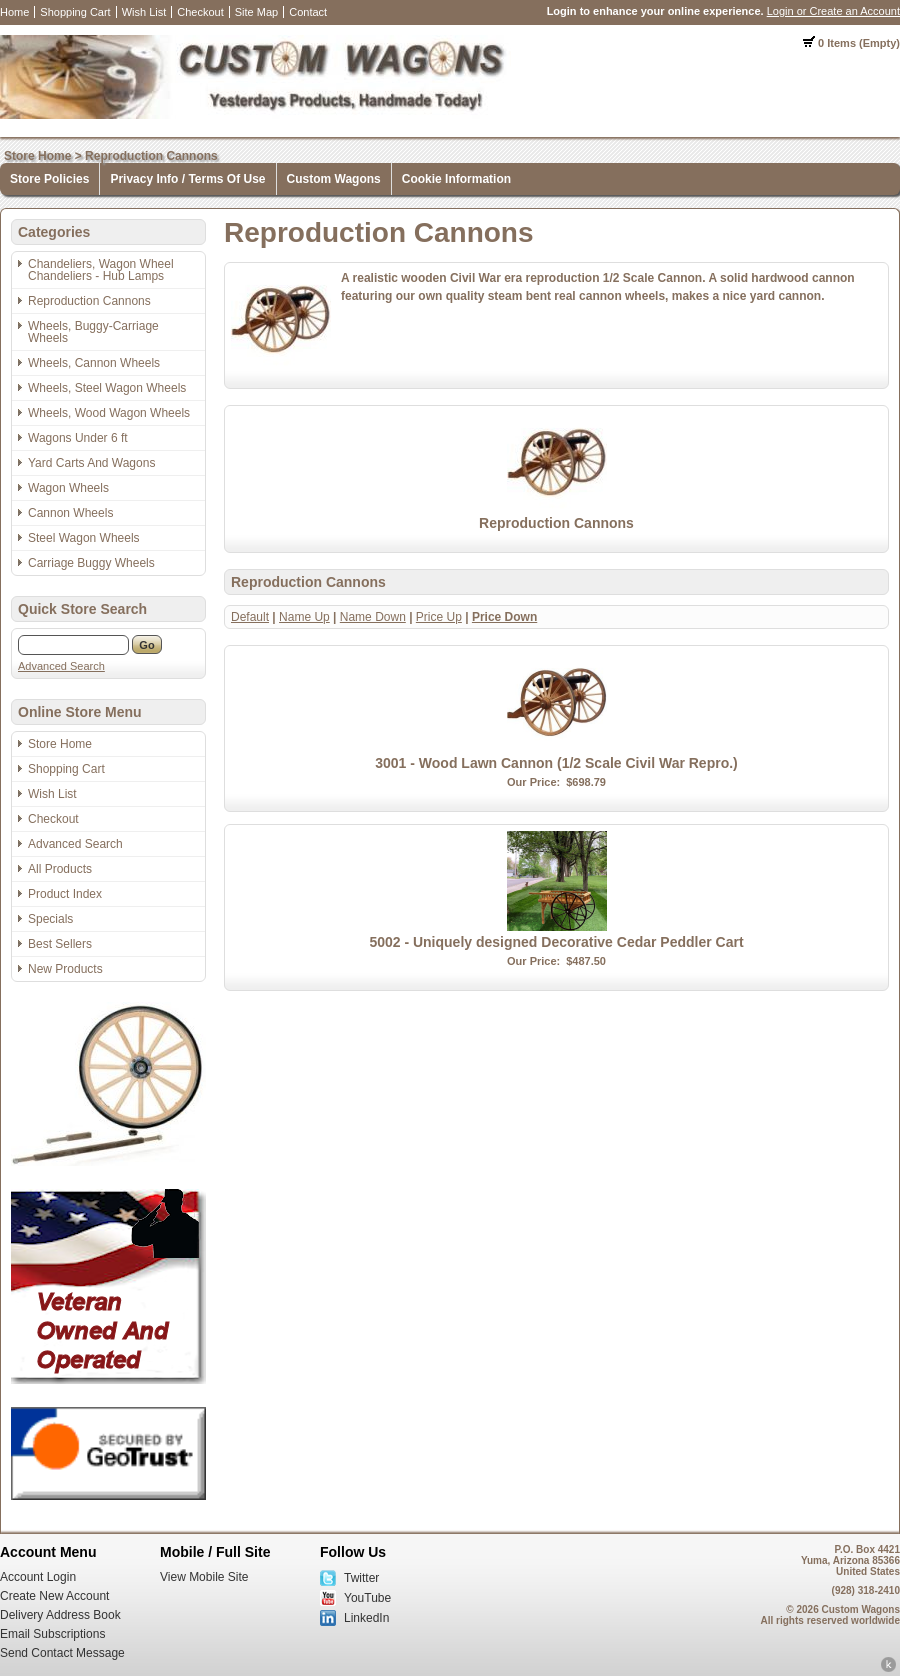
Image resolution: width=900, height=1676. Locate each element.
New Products (65, 969)
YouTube (367, 1598)
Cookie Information (456, 179)
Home (14, 12)
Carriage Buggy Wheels (91, 563)
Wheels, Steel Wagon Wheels (107, 388)
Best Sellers (60, 944)
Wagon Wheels (68, 488)
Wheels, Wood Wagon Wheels (109, 413)
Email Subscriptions (52, 1634)
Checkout (200, 12)
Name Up (304, 617)
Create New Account (54, 1596)
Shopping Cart (75, 12)
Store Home (37, 156)
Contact (308, 12)
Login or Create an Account (833, 11)
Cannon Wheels (70, 513)
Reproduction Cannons (151, 156)
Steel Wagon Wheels (84, 538)
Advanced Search (61, 666)
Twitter (361, 1578)
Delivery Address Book (60, 1615)
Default (250, 617)
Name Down (373, 617)
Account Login (38, 1577)
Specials (50, 919)
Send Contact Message (62, 1653)
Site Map (256, 12)
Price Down (504, 617)
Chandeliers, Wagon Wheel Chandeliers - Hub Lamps (101, 270)
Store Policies (49, 179)
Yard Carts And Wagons (91, 463)
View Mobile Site (204, 1577)
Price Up (439, 617)
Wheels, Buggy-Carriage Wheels (93, 332)
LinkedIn (366, 1618)
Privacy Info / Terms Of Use (187, 179)
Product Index (65, 894)
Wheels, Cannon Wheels (94, 363)
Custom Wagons (334, 179)
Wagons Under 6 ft (78, 438)
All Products (60, 869)
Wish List (144, 12)
